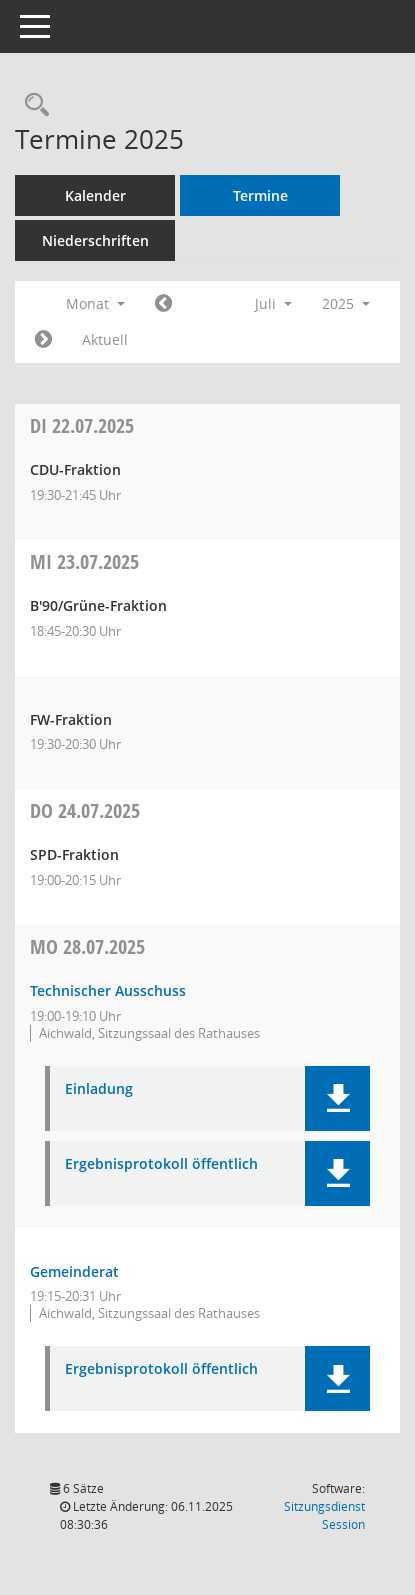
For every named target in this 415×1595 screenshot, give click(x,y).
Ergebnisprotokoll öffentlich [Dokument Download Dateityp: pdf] (161, 1164)
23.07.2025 (84, 561)
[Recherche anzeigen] (32, 105)
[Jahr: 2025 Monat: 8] (43, 340)
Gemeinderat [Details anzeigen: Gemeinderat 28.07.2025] (74, 1271)
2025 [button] (346, 303)
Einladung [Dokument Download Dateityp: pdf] (99, 1089)
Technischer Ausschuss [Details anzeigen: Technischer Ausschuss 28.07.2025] (108, 990)
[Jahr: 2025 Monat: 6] (163, 304)
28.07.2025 (87, 946)
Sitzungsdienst (324, 1515)
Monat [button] (95, 303)
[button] (337, 1098)
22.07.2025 (82, 425)
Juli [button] (273, 303)
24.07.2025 (85, 810)
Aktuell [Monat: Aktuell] (105, 339)
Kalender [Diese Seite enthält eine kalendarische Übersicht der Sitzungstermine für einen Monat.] (95, 195)
